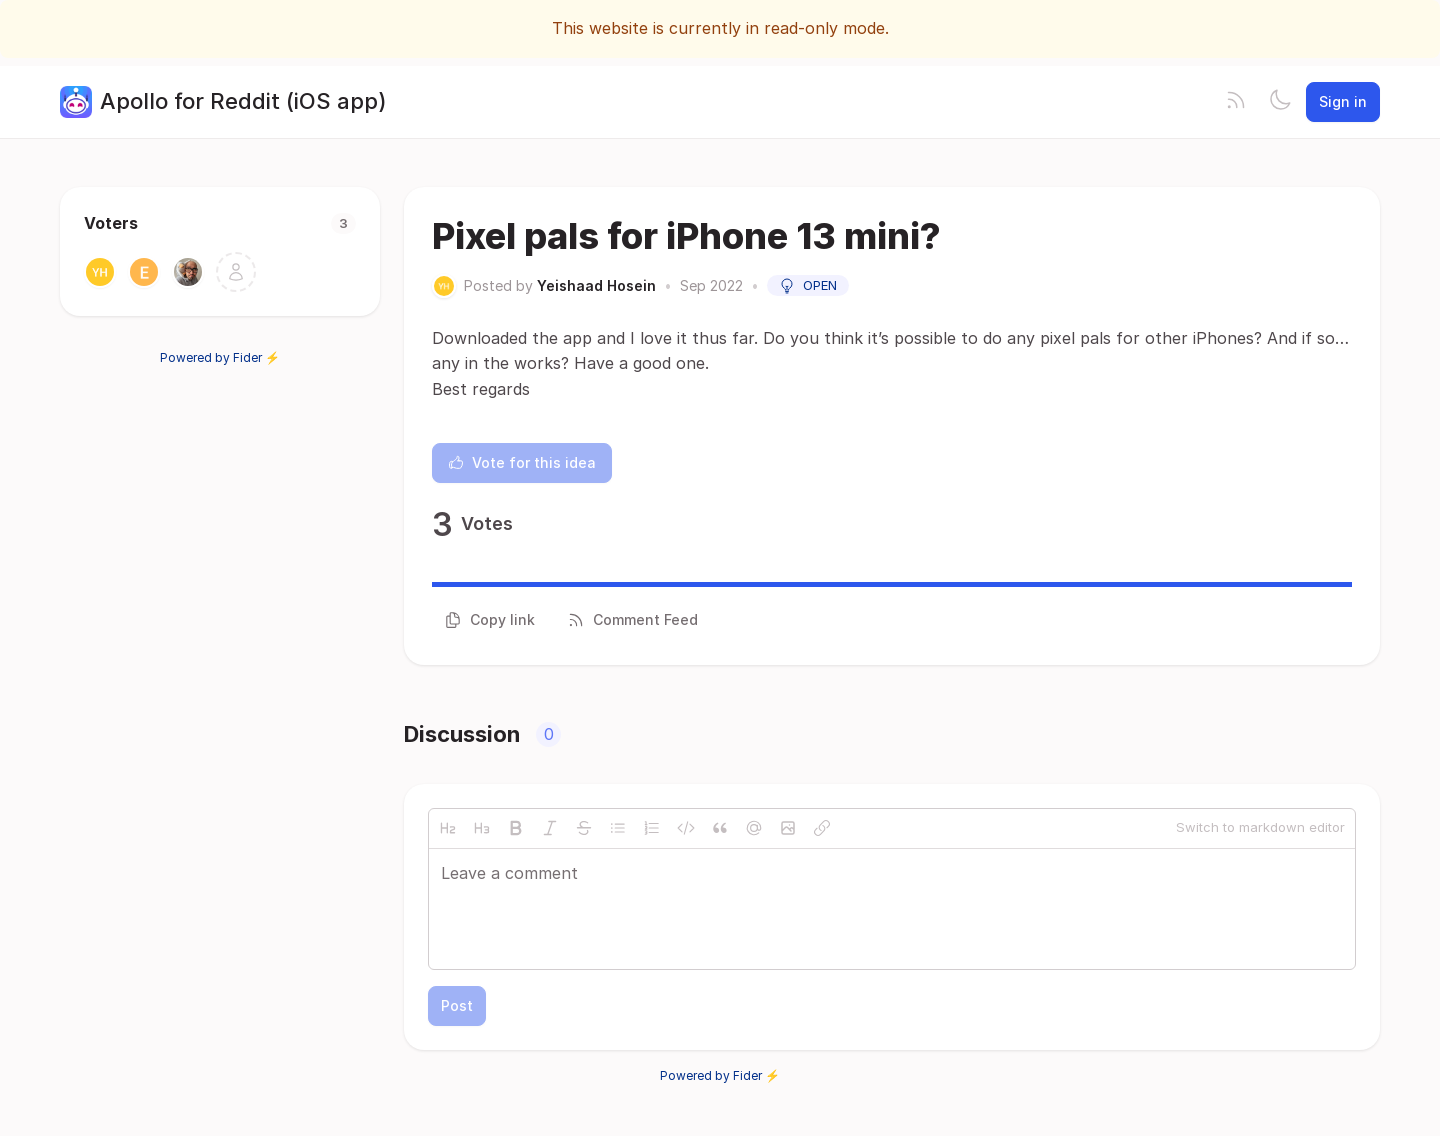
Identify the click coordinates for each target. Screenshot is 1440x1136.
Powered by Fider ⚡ (220, 357)
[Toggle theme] (1280, 102)
